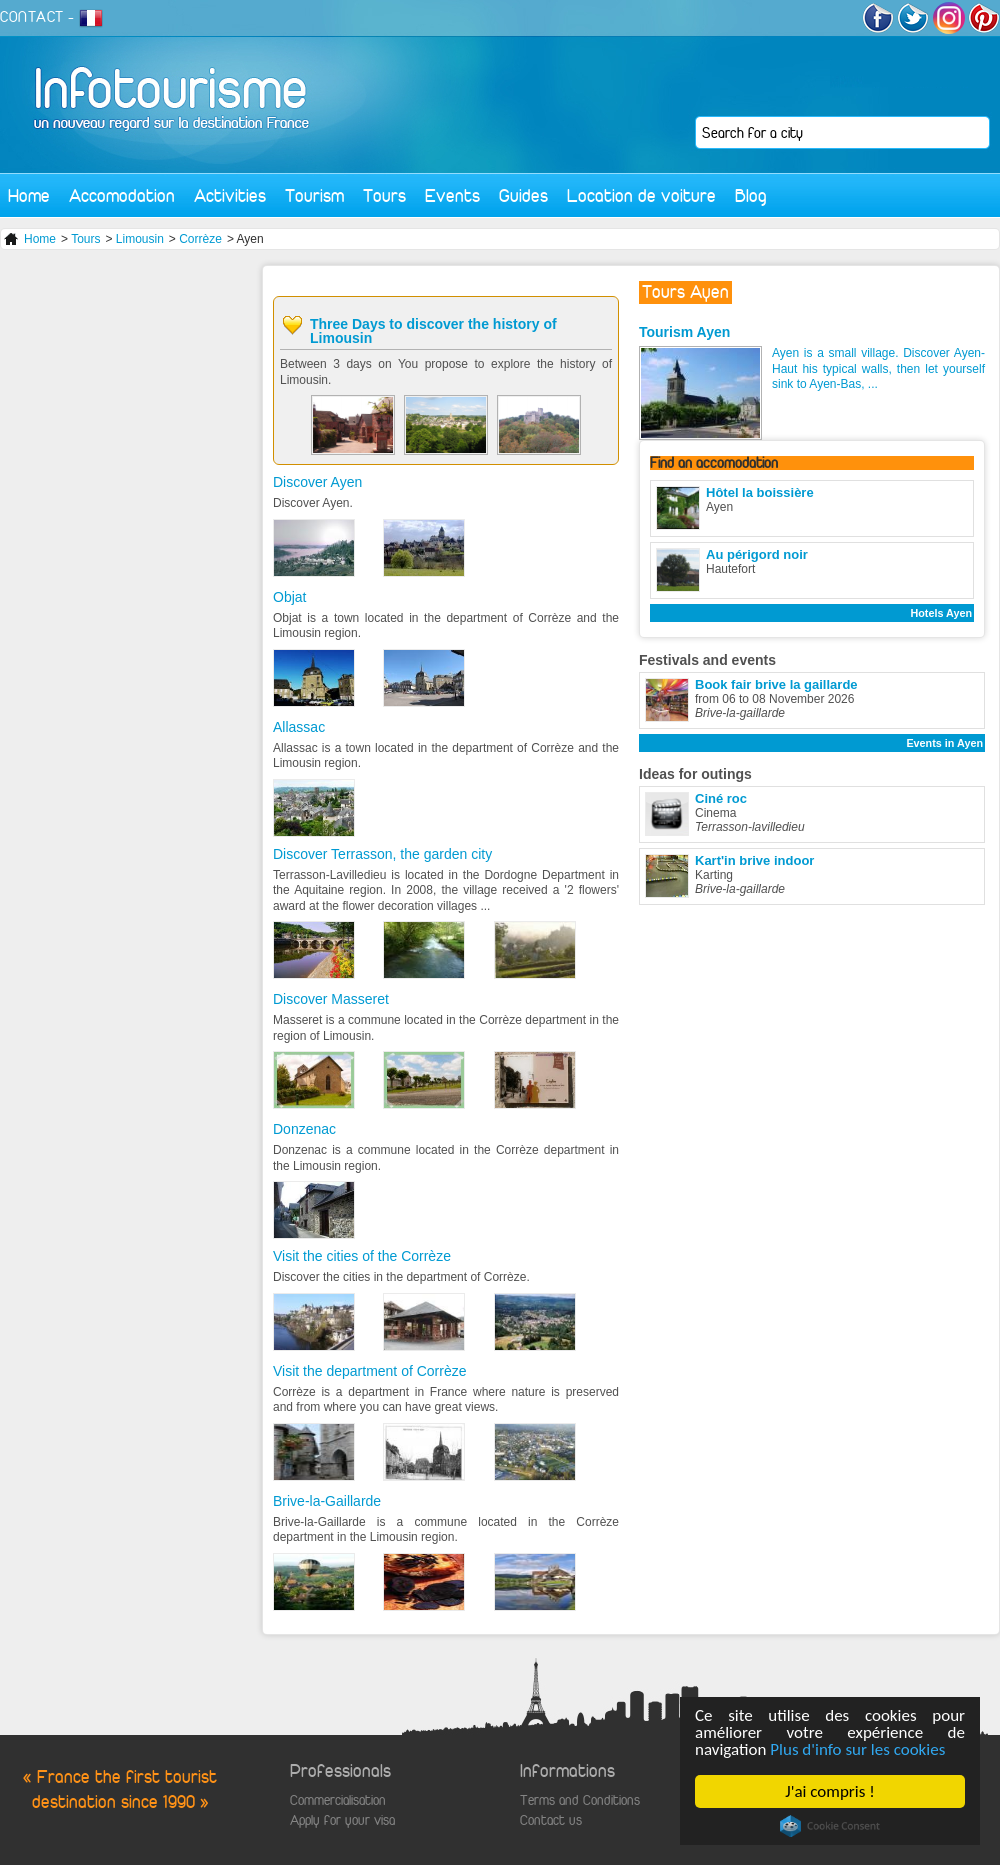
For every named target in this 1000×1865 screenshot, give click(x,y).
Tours (384, 195)
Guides (523, 195)
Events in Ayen (944, 743)
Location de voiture (641, 195)
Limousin (140, 239)
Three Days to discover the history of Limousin (433, 331)
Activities (230, 195)
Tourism (314, 195)
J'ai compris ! (829, 1791)
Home (29, 195)
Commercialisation (338, 1800)
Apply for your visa (342, 1820)
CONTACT (32, 17)
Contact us (551, 1820)
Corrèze (200, 239)
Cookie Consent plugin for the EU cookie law (830, 1826)
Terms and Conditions (580, 1800)
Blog (751, 195)
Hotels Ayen (941, 613)
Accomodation (122, 195)
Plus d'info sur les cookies (857, 1749)
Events (452, 195)
